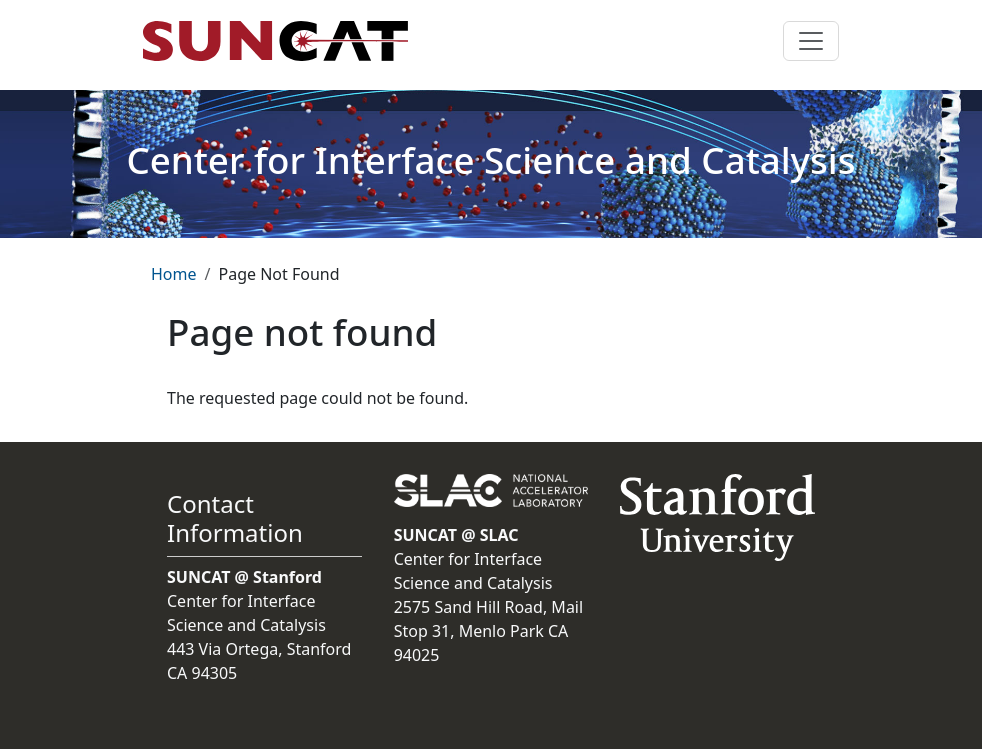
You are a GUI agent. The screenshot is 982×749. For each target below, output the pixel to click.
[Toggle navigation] (811, 41)
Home (174, 274)
